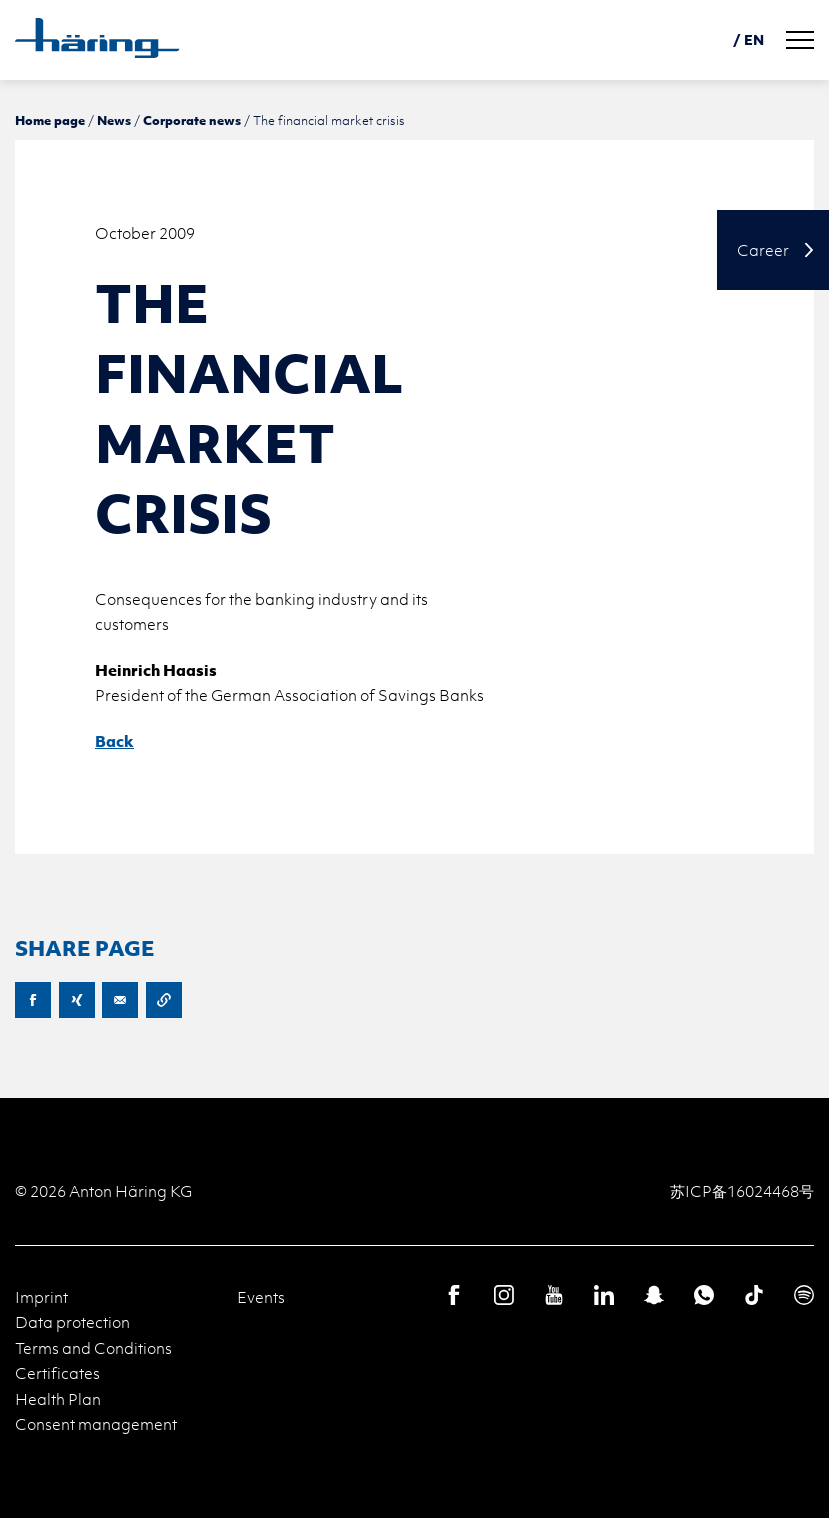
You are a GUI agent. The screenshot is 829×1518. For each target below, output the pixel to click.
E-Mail (120, 1000)
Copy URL (164, 1000)
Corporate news (192, 120)
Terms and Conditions (93, 1348)
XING (77, 1000)
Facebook (33, 1000)
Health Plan (58, 1399)
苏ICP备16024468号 (742, 1191)
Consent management (96, 1424)
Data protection (72, 1322)
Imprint (41, 1297)
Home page (50, 120)
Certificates (57, 1373)
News (114, 120)
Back (114, 741)
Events (261, 1297)
